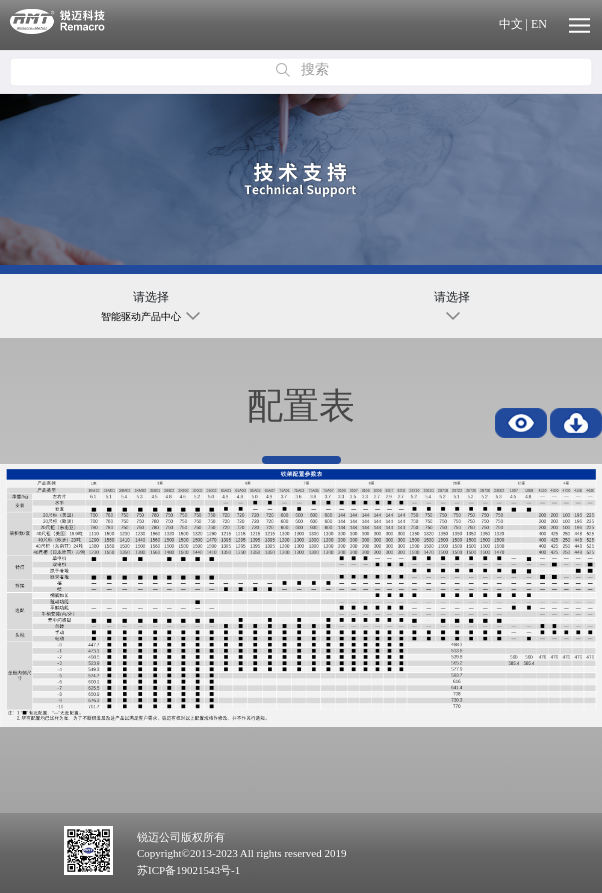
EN (539, 24)
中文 (511, 24)
